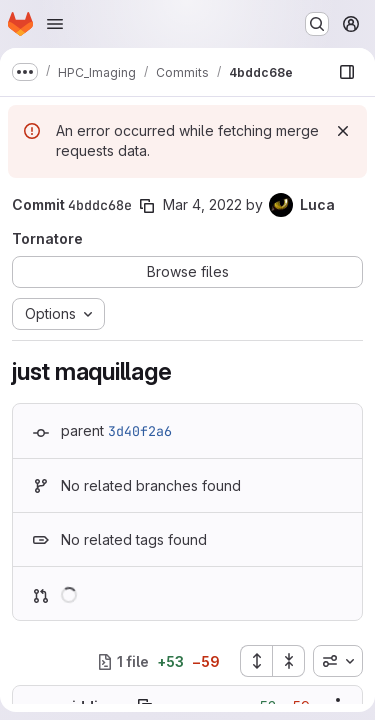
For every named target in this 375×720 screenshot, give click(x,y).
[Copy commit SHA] (147, 206)
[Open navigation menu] (55, 24)
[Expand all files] (256, 661)
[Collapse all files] (289, 661)
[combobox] (338, 661)
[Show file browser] (347, 72)
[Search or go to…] (317, 24)
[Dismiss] (343, 131)
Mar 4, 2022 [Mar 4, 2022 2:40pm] (202, 204)
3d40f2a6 (140, 431)
